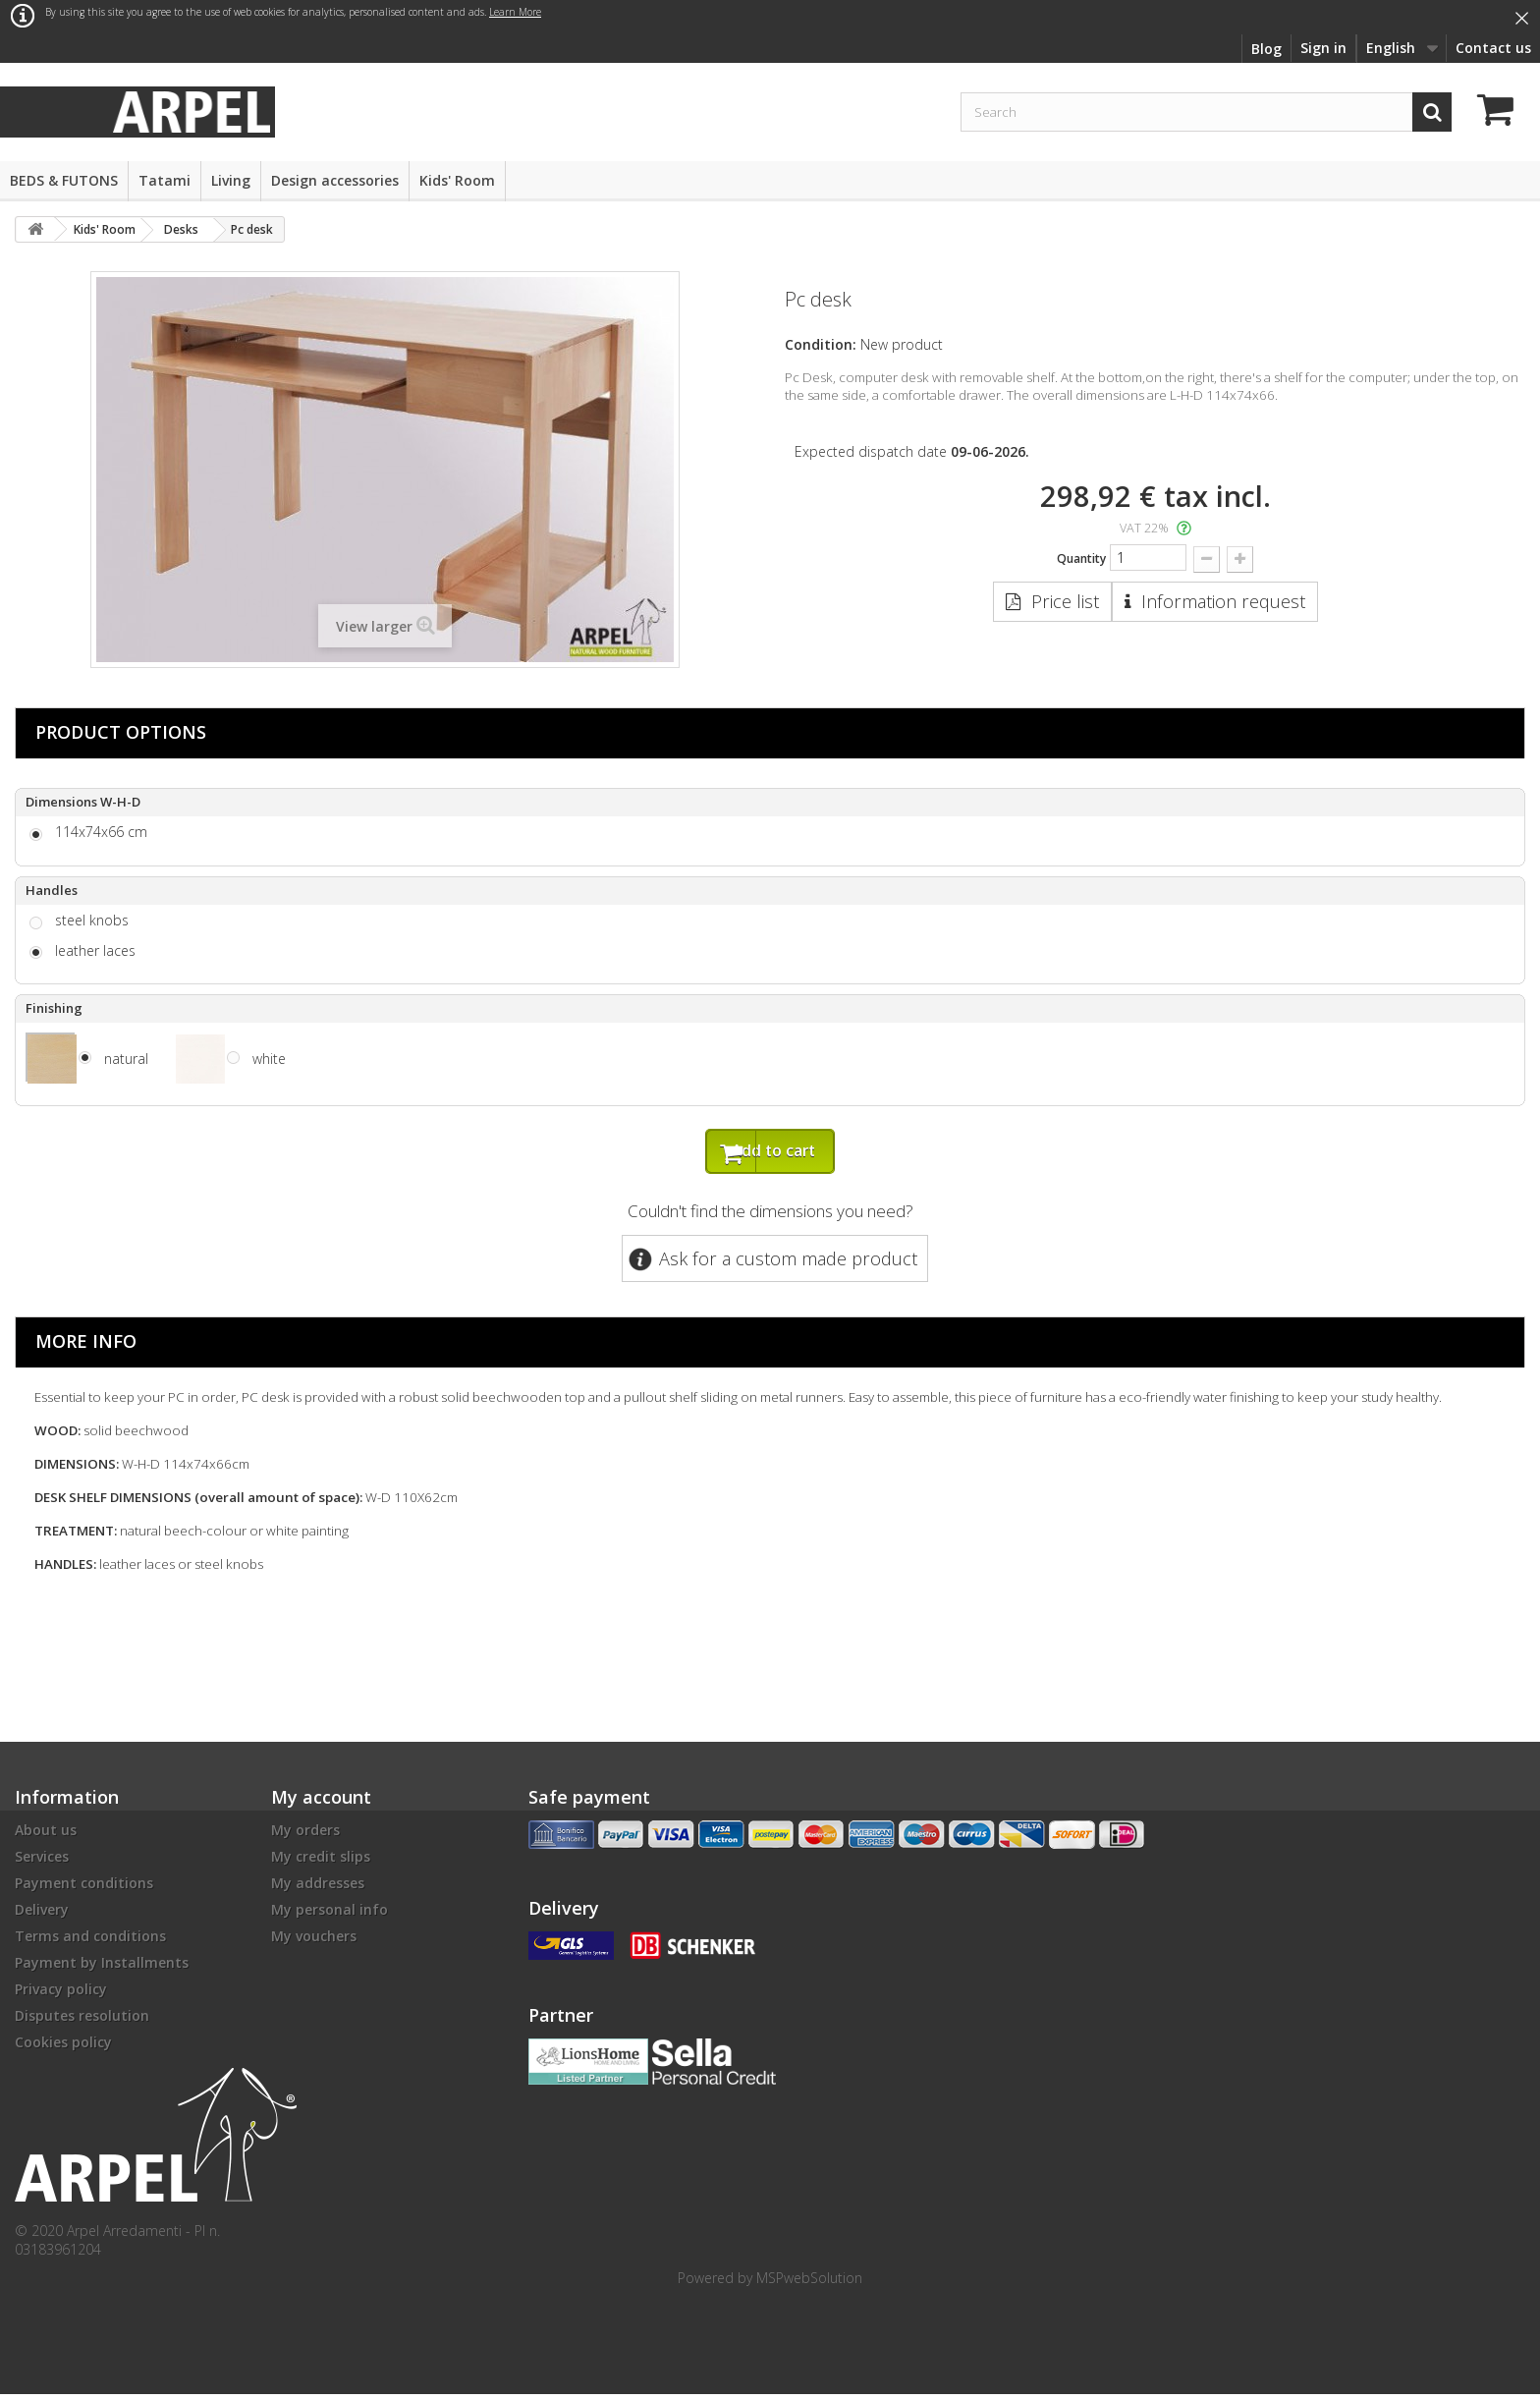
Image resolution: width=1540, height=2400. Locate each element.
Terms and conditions (90, 1941)
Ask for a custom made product (788, 1264)
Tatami (164, 180)
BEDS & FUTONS (64, 180)
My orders (305, 1835)
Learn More (515, 12)
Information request (1223, 601)
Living (230, 180)
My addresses (317, 1888)
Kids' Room (457, 180)
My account (321, 1802)
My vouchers (314, 1941)
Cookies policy (63, 2047)
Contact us (1493, 47)
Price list (1065, 601)
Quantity (1081, 558)
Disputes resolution (82, 2021)
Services (42, 1862)
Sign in (1323, 47)
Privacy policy (61, 1994)
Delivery (42, 1915)
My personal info (329, 1915)
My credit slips (320, 1862)
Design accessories (335, 180)
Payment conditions (84, 1888)
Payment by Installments (102, 1968)
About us (46, 1835)
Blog (1266, 48)
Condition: (820, 344)
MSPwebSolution (809, 2283)
